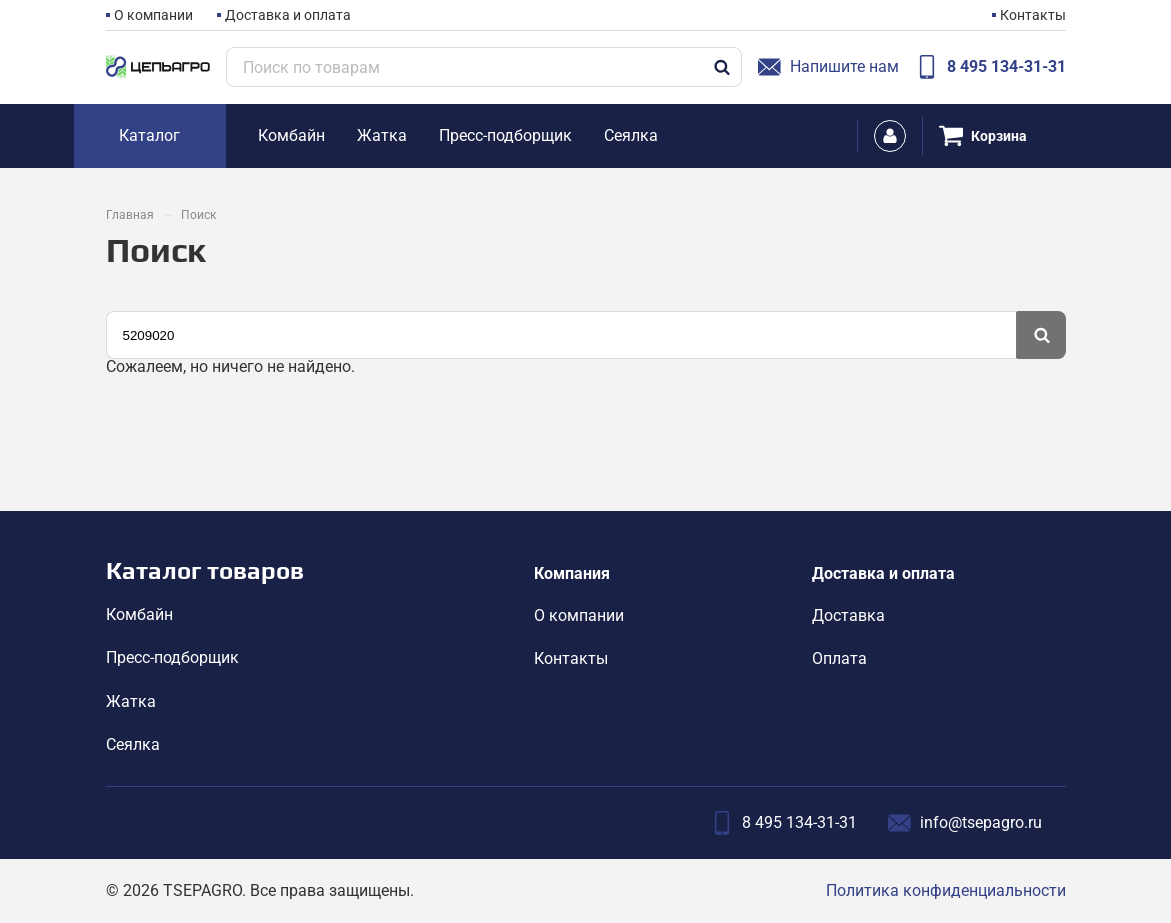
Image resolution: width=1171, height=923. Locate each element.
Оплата (839, 658)
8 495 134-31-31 (990, 67)
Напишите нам (828, 67)
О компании (153, 15)
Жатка (131, 701)
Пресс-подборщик (172, 657)
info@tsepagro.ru (965, 823)
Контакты (1033, 15)
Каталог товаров (205, 570)
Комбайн (139, 614)
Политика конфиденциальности (946, 890)
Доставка (848, 615)
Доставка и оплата (288, 15)
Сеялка (133, 744)
